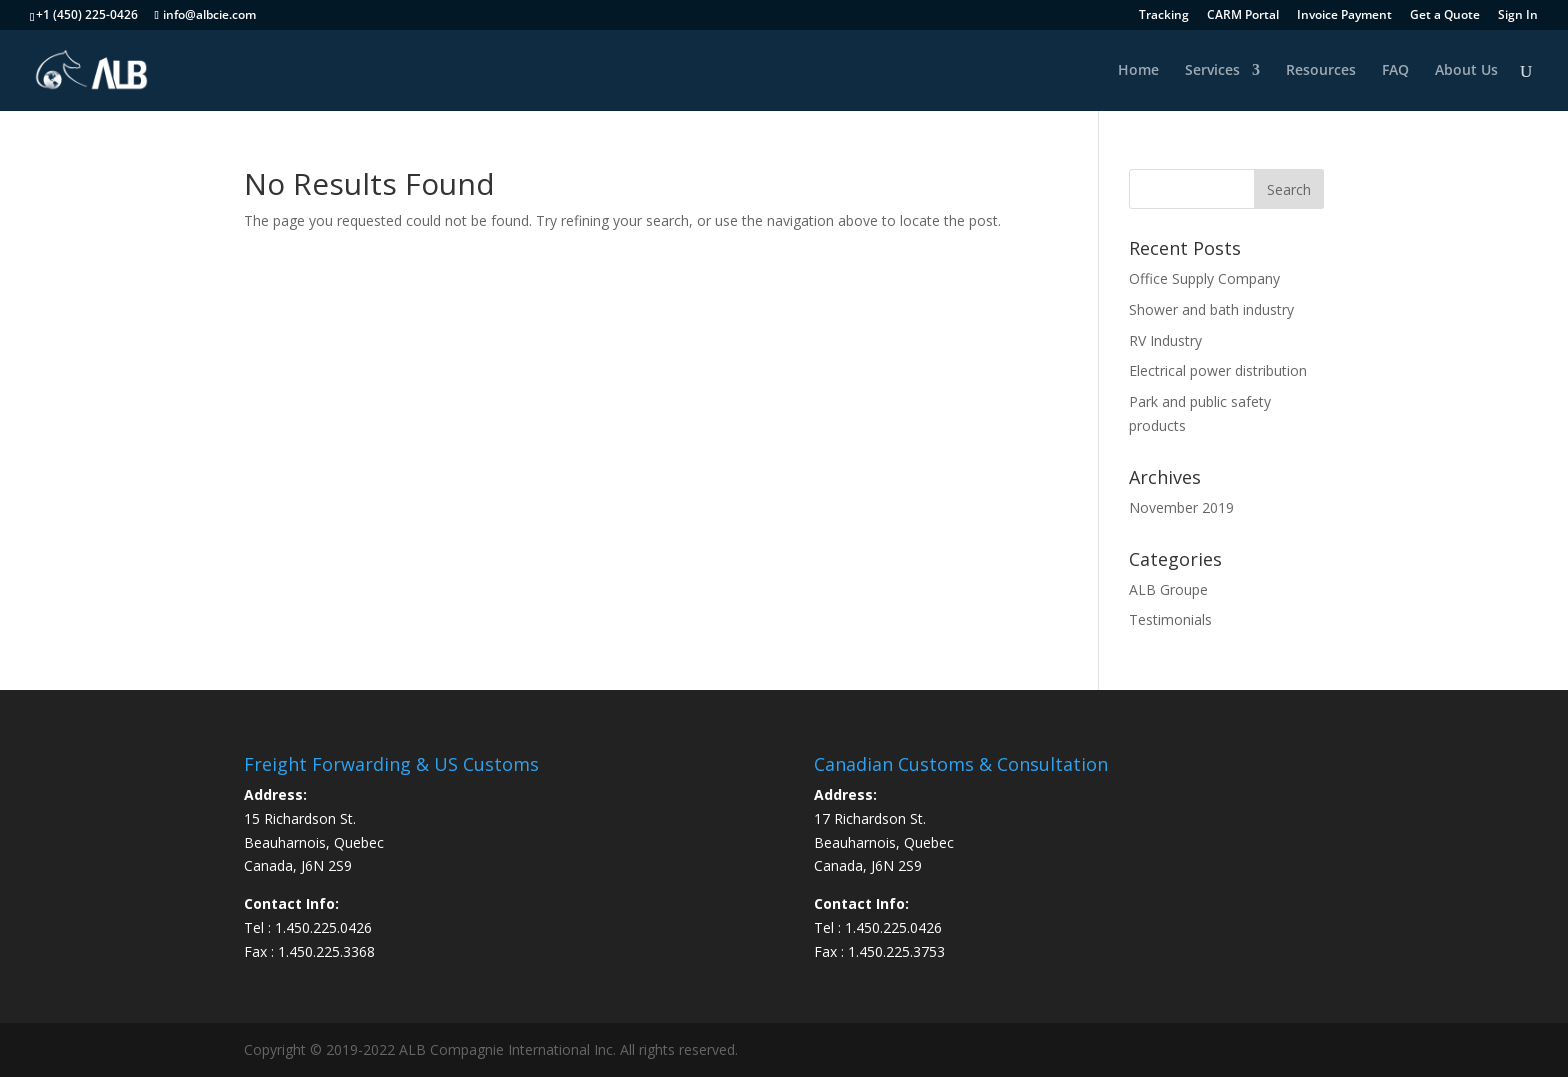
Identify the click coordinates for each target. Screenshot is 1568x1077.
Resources (1321, 71)
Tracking (1164, 16)
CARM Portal (1243, 16)
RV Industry (1165, 340)
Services (1212, 71)
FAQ (1395, 71)
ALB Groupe (1168, 589)
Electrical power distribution (1218, 370)
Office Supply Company (1204, 278)
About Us (1466, 71)
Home (1138, 71)
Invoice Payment (1344, 16)
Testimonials (1170, 619)
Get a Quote (1445, 16)
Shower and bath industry (1211, 309)
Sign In (1518, 16)
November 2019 (1181, 507)
